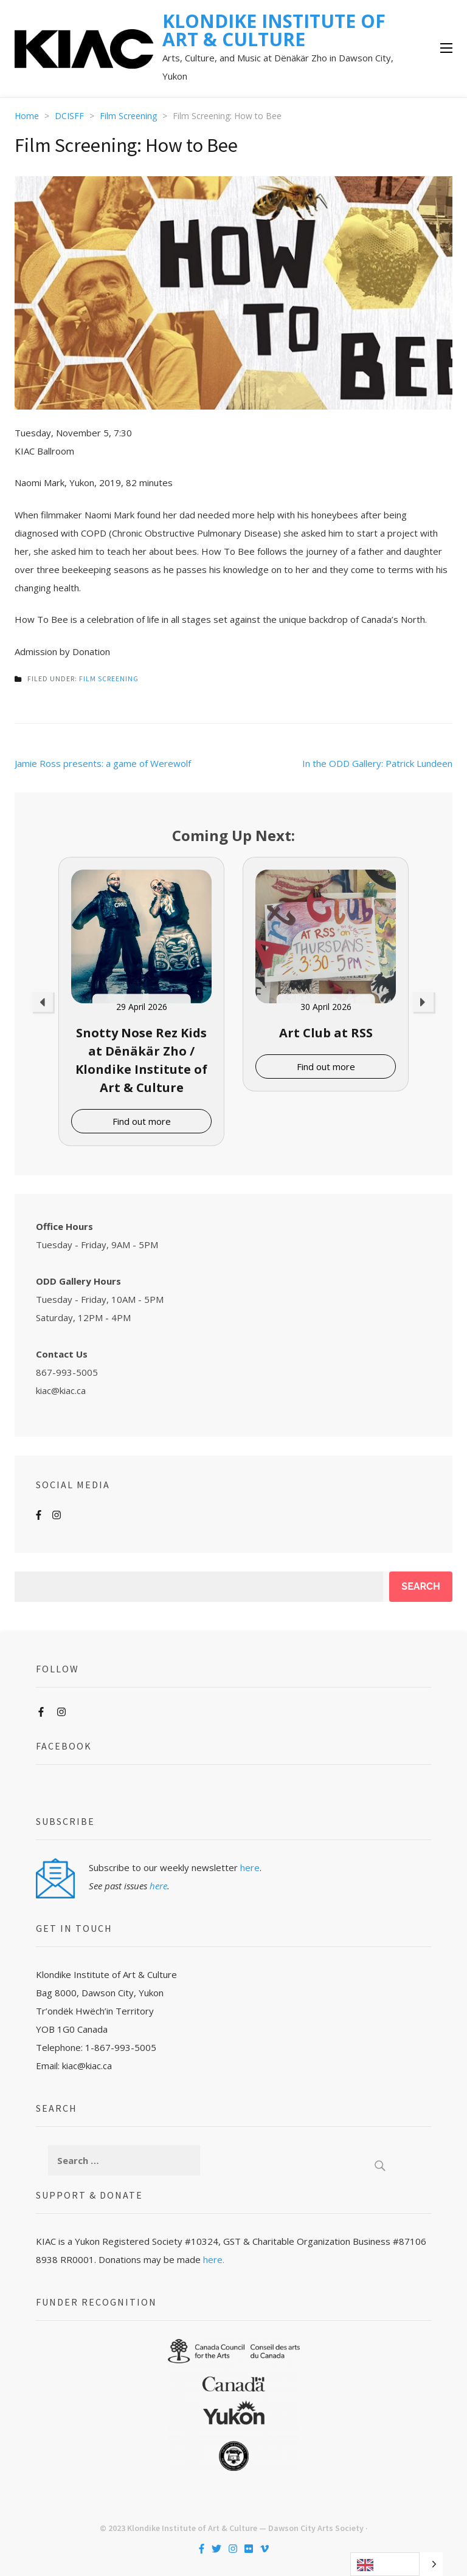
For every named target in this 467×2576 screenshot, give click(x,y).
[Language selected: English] (396, 2564)
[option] (141, 1001)
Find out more (141, 1121)
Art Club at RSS (326, 1033)
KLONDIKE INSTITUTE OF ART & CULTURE (274, 30)
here (250, 1867)
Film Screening (109, 678)
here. (213, 2259)
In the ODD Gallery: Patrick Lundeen (377, 763)
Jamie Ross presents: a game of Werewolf (103, 763)
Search (420, 1586)
